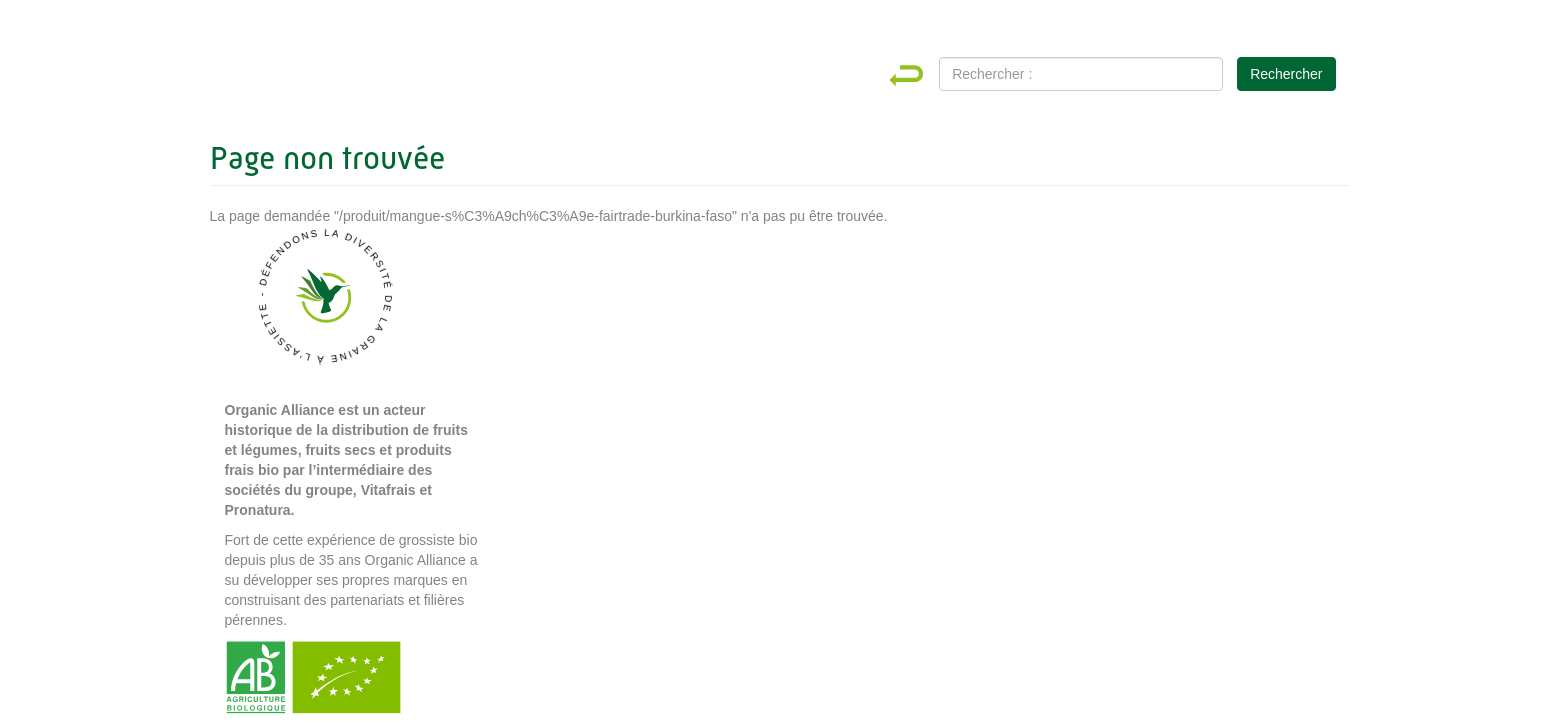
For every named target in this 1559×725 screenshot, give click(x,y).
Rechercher (1286, 74)
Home (924, 75)
